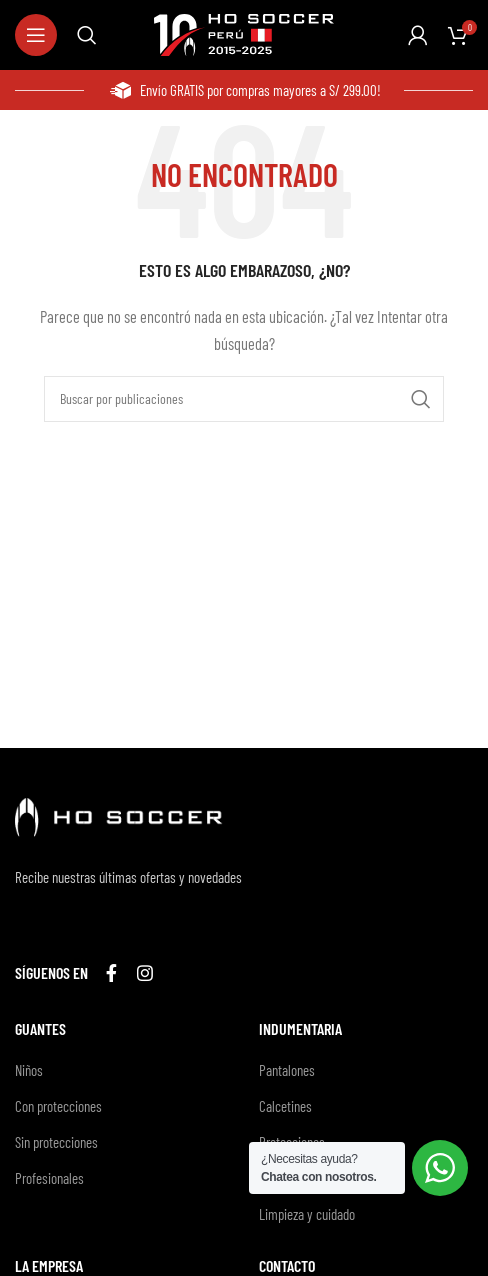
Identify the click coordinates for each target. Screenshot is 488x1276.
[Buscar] (87, 35)
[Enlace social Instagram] (145, 973)
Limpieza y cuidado (307, 1214)
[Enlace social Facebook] (111, 973)
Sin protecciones (56, 1142)
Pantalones (287, 1070)
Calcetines (285, 1106)
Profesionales (49, 1178)
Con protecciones (58, 1106)
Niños (29, 1070)
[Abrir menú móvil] (36, 35)
